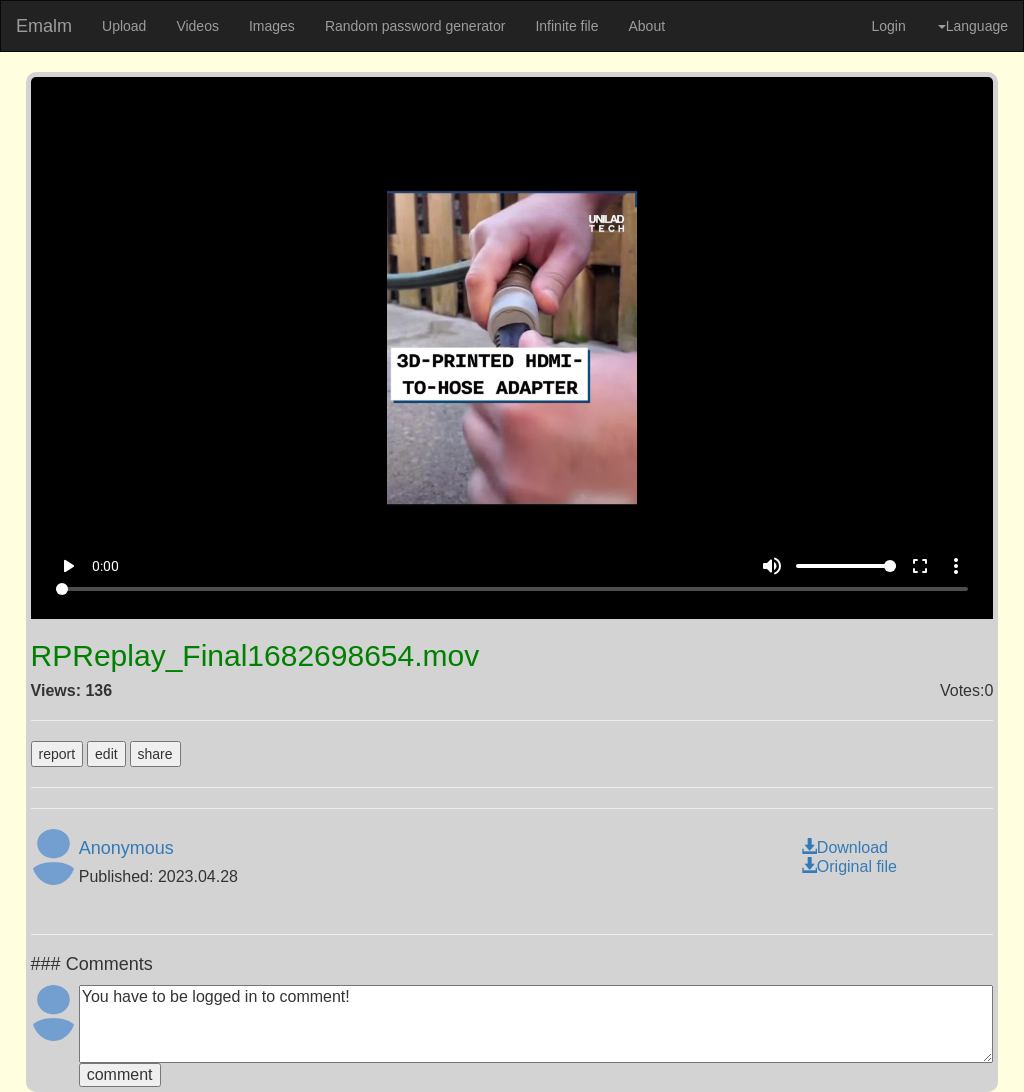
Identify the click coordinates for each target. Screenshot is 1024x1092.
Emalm (44, 26)
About (646, 26)
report (57, 754)
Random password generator (415, 26)
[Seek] (512, 589)
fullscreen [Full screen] (920, 566)
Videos (197, 26)
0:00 (105, 566)
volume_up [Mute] (772, 566)
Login (888, 26)
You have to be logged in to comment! (536, 1024)
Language (973, 26)
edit (106, 754)
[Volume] (846, 566)
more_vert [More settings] (956, 566)
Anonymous (126, 848)
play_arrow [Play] (68, 566)
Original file (849, 866)
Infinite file (566, 26)
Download (844, 847)
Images (272, 26)
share (155, 754)
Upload (124, 26)
